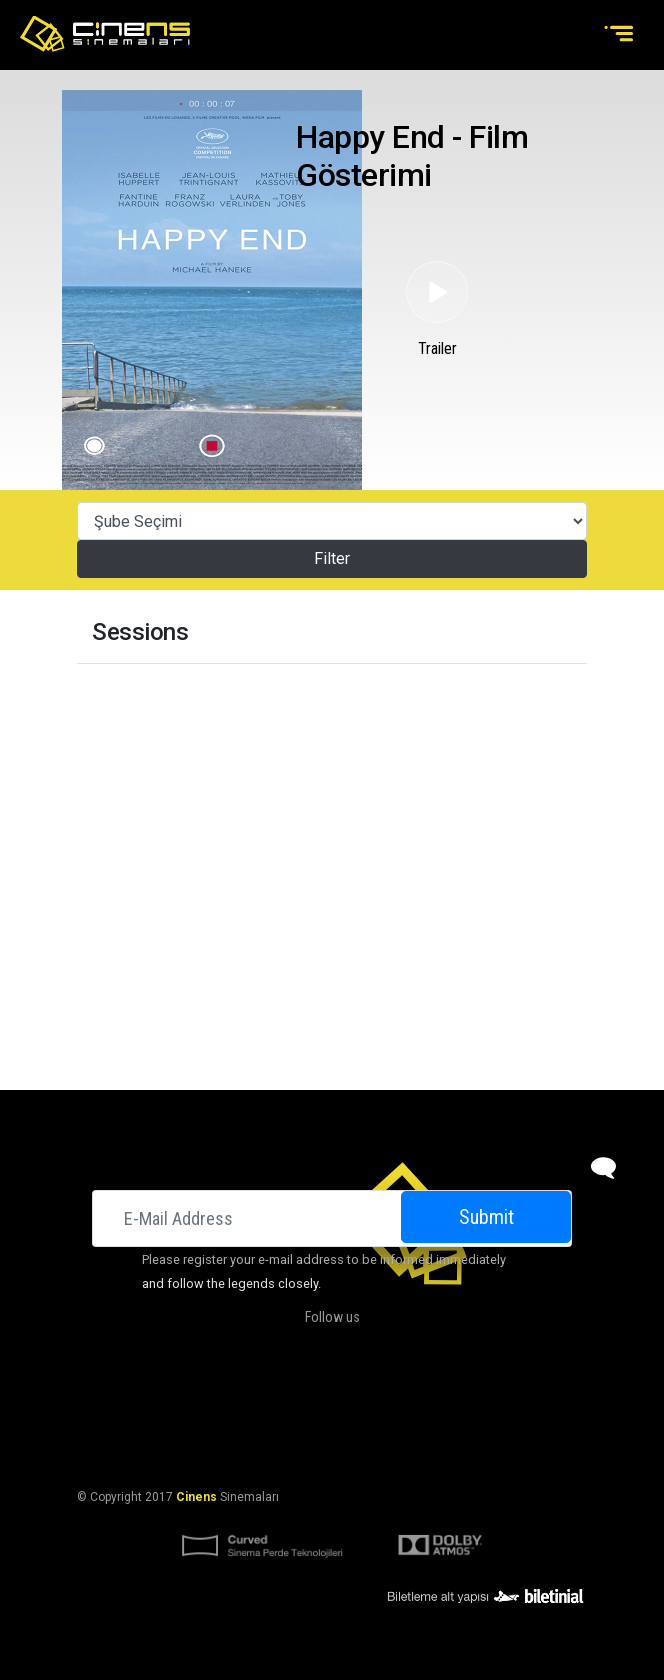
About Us (215, 1400)
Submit (486, 1217)
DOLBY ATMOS (296, 1400)
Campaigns (383, 1400)
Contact (457, 1400)
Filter (332, 558)
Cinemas (147, 1400)
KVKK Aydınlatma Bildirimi (231, 1448)
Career (519, 1400)
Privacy (491, 1448)
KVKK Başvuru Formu (390, 1448)
